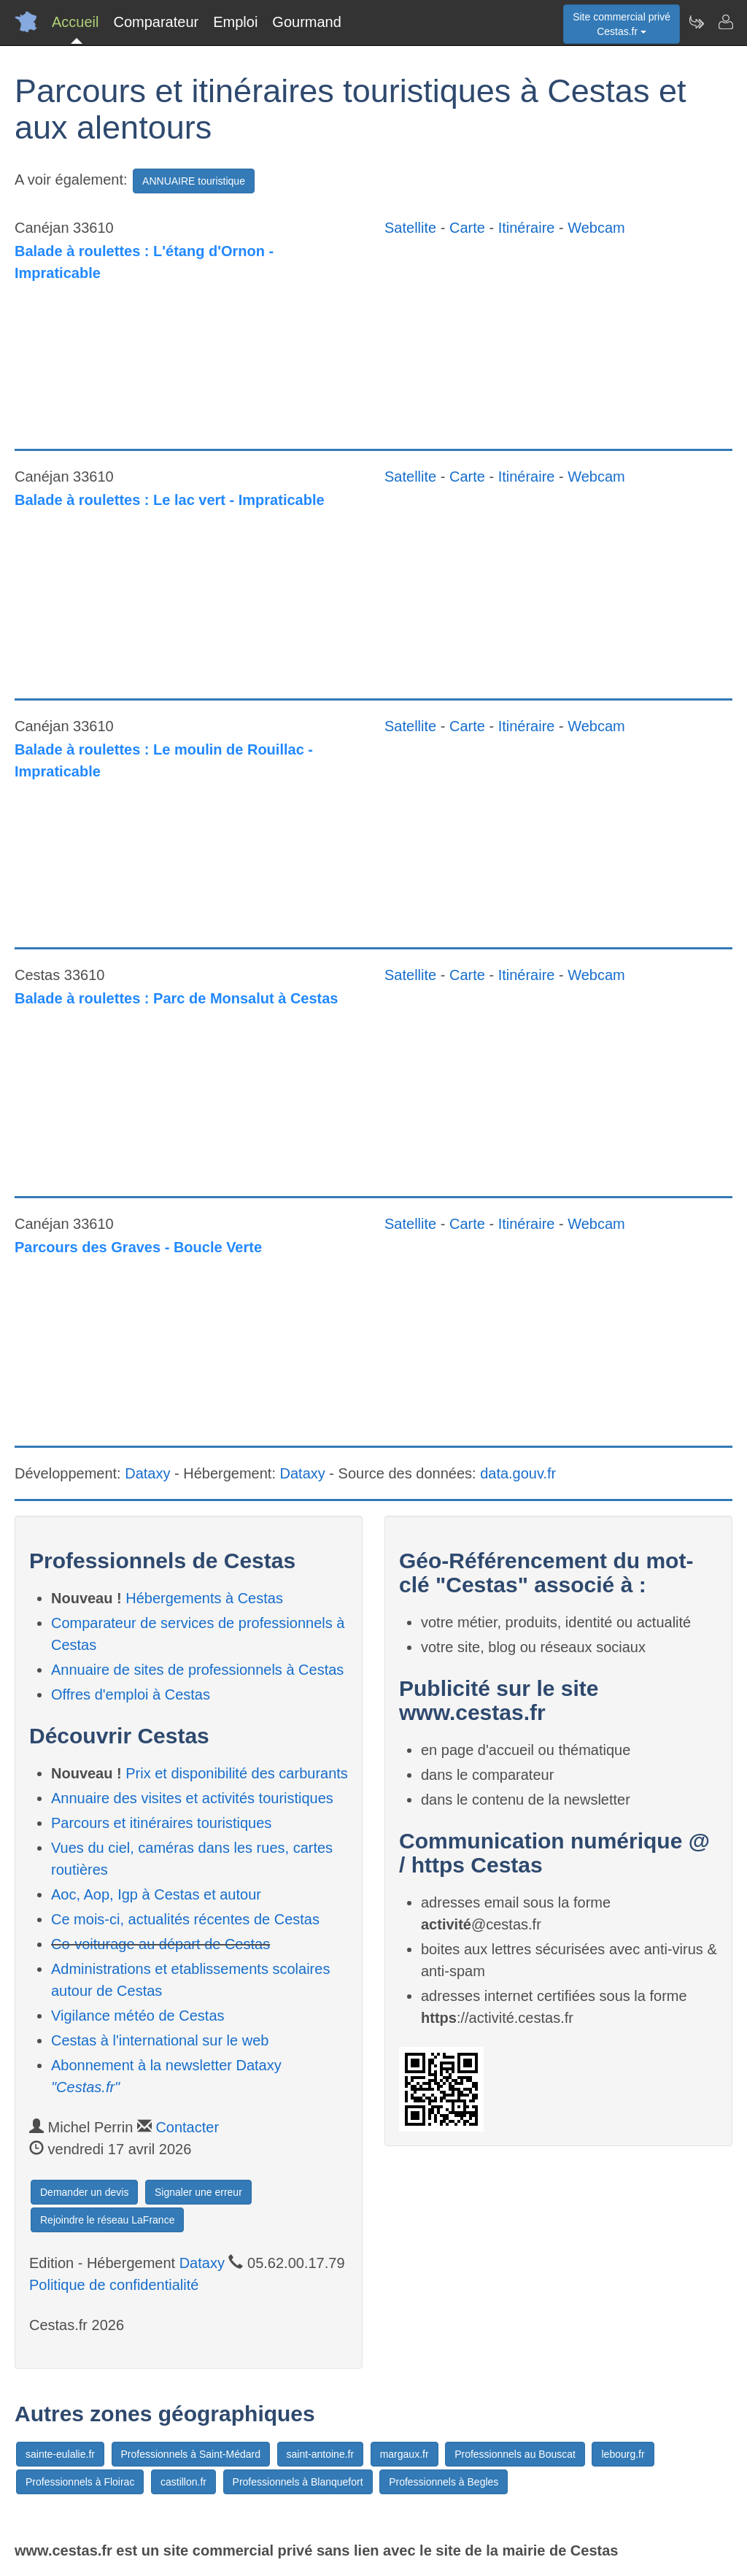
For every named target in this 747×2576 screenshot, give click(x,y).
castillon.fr (183, 2482)
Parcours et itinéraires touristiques (161, 1823)
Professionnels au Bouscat (515, 2454)
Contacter (187, 2127)
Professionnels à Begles (443, 2482)
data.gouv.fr (518, 1473)
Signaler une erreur (198, 2192)
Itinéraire (526, 228)
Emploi (235, 22)
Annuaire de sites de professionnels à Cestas (197, 1670)
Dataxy (147, 1473)
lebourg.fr (622, 2454)
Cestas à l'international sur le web (159, 2040)
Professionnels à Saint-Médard (190, 2454)
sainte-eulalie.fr (60, 2454)
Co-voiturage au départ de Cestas (160, 1944)
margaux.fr (404, 2454)
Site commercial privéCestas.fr (621, 24)
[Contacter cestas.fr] (725, 22)
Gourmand (306, 22)
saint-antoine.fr (321, 2454)
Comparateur (155, 22)
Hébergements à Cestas (204, 1598)
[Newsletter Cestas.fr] (696, 22)
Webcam (596, 228)
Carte (467, 228)
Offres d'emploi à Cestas (130, 1694)
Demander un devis (84, 2192)
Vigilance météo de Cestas (138, 2016)
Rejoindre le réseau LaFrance (107, 2220)
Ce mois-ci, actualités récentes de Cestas (185, 1919)
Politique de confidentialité (113, 2285)
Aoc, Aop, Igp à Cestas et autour (156, 1894)
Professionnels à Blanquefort (298, 2482)
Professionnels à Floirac (80, 2482)
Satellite (410, 228)
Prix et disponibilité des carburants (236, 1773)
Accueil (75, 22)
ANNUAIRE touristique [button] (193, 181)
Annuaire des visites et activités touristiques (192, 1798)
